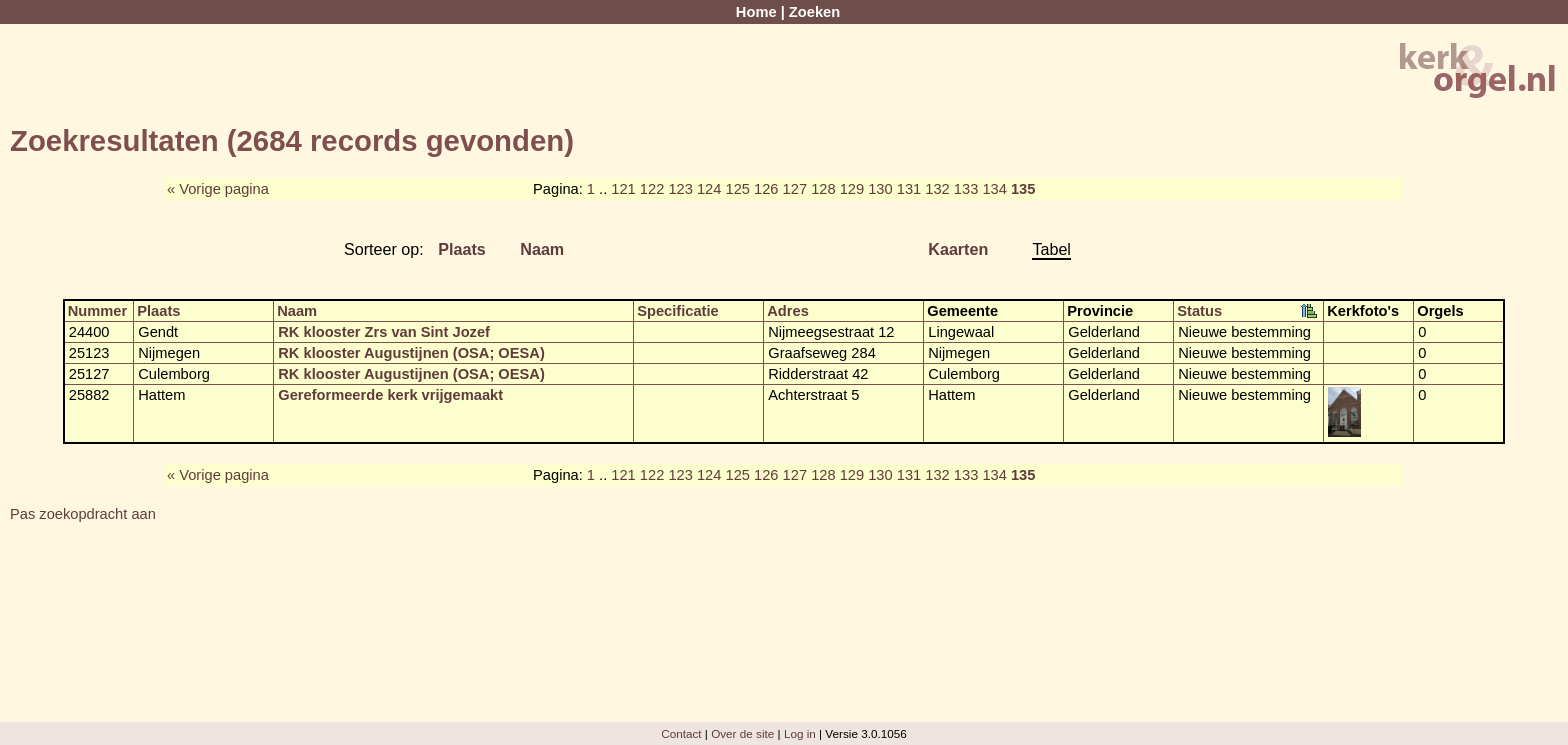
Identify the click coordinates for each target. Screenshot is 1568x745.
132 (937, 189)
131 (909, 189)
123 (680, 189)
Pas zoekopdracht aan (83, 514)
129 (852, 189)
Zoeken (814, 12)
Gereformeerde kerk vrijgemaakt (390, 395)
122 (652, 189)
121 (623, 189)
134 (994, 189)
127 (795, 189)
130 (880, 189)
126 (766, 189)
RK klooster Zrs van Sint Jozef (384, 332)
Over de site (742, 733)
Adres (788, 311)
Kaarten (958, 249)
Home (756, 12)
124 (709, 189)
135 (1023, 189)
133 (966, 189)
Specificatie (677, 311)
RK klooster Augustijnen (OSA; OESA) (411, 353)
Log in (800, 733)
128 (823, 189)
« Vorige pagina (218, 189)
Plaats (462, 249)
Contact (681, 733)
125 (737, 189)
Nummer (97, 311)
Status (1199, 311)
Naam (542, 249)
